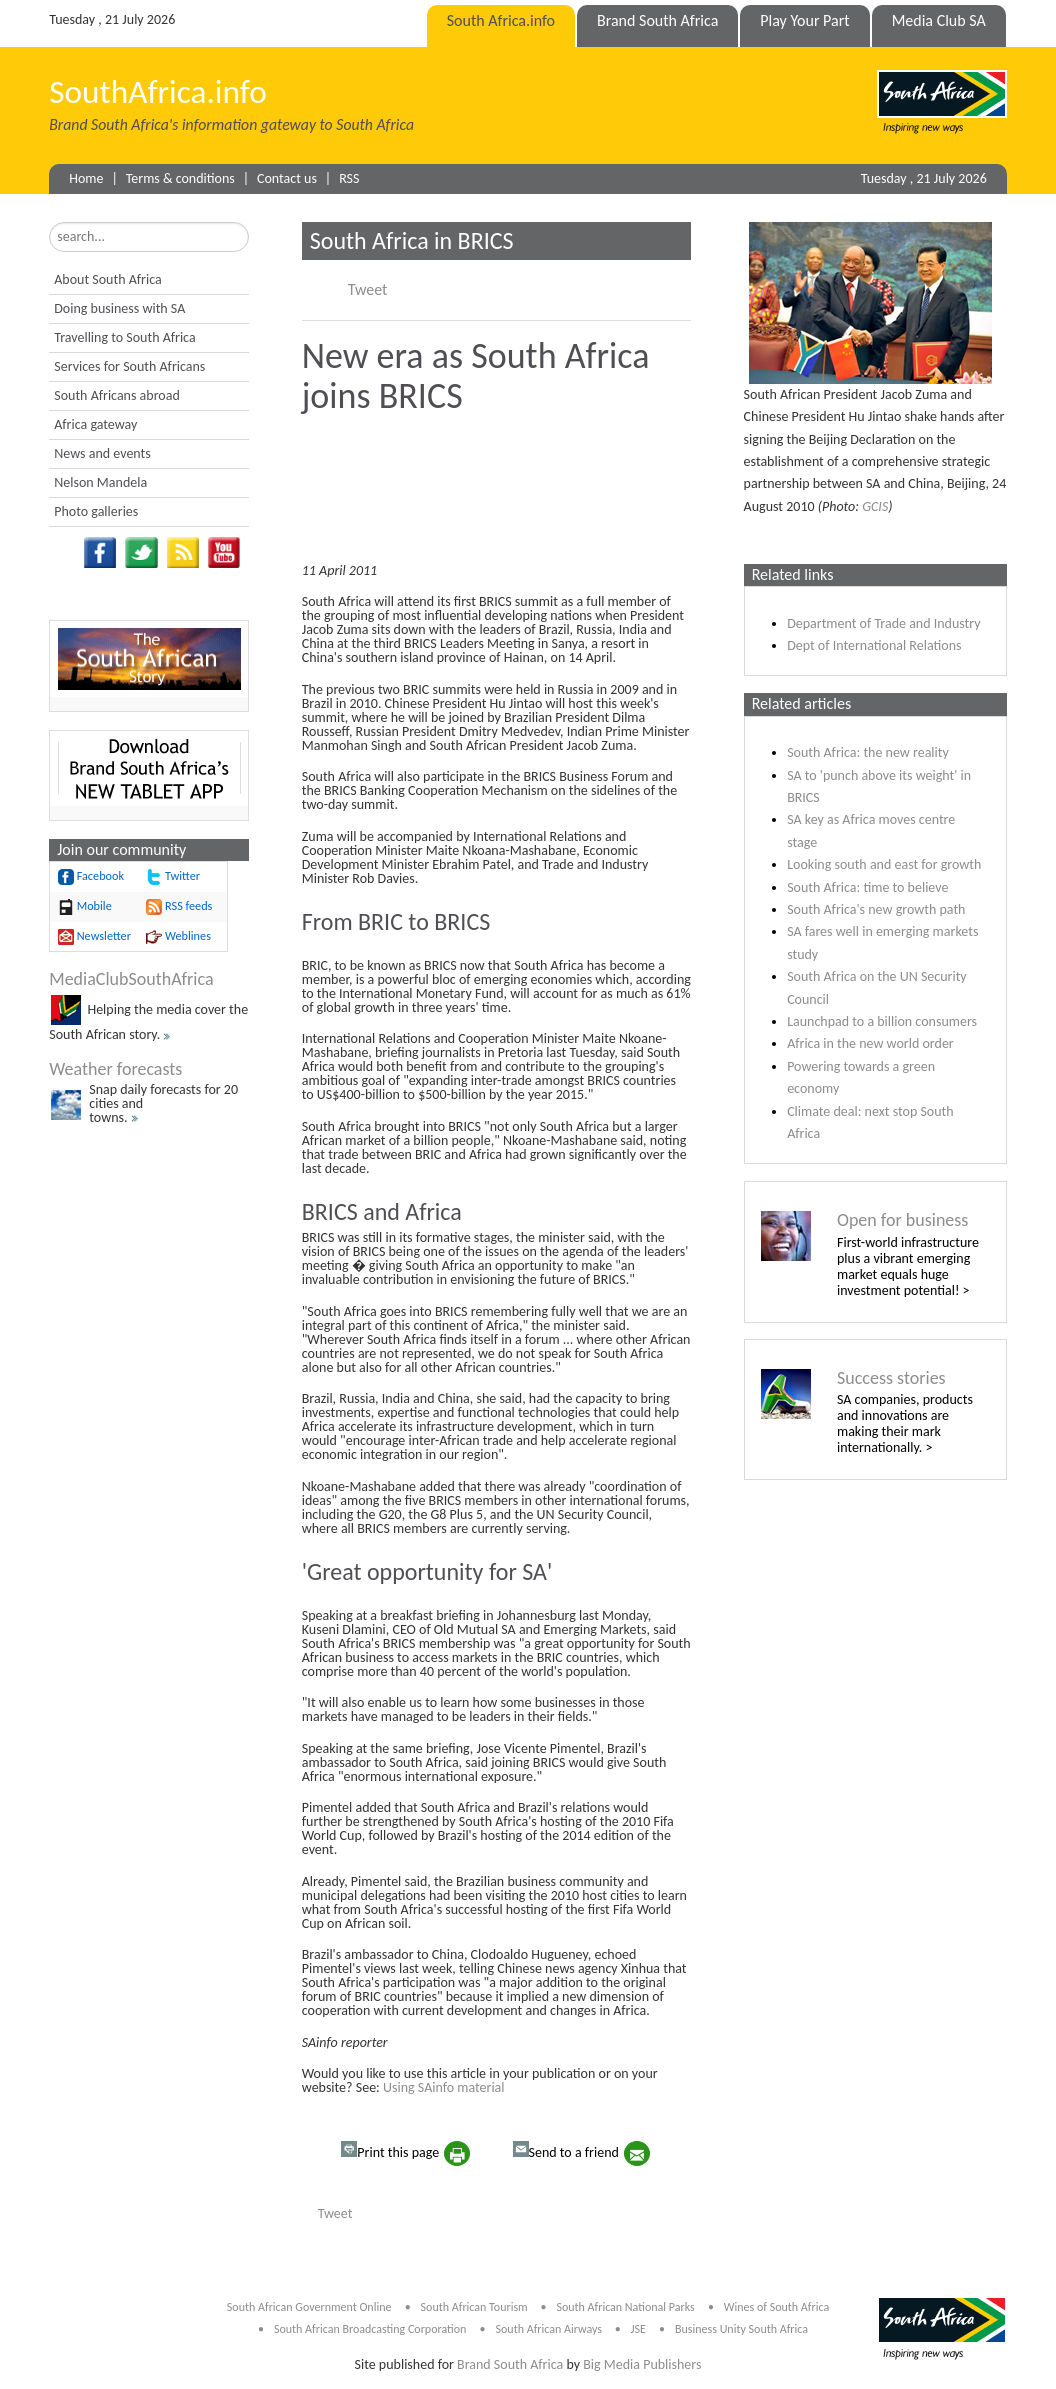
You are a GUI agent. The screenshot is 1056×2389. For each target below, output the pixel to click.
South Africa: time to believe (867, 887)
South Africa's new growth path (876, 909)
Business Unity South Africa (741, 2329)
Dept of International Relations (874, 645)
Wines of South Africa (776, 2307)
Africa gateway (95, 424)
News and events (102, 453)
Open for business (902, 1220)
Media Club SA (939, 20)
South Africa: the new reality (868, 752)
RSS (349, 178)
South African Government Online (309, 2307)
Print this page (390, 2151)
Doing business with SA (119, 308)
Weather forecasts (115, 1069)
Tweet (368, 289)
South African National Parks (625, 2307)
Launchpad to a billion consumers (882, 1021)
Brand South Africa (657, 20)
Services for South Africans (129, 366)
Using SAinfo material (444, 2087)
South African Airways (550, 2329)
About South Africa (107, 279)
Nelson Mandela (100, 482)
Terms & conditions (180, 178)
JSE (638, 2329)
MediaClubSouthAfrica (131, 979)
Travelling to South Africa (124, 337)
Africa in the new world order (870, 1043)
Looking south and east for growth (884, 864)
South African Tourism (476, 2307)
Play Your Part (804, 20)
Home (86, 178)
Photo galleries (96, 511)
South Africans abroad (117, 395)
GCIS (875, 506)
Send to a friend (566, 2151)
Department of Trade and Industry (883, 623)
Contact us (287, 178)
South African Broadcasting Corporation (370, 2329)
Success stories (891, 1378)
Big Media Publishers (642, 2364)
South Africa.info (501, 20)
